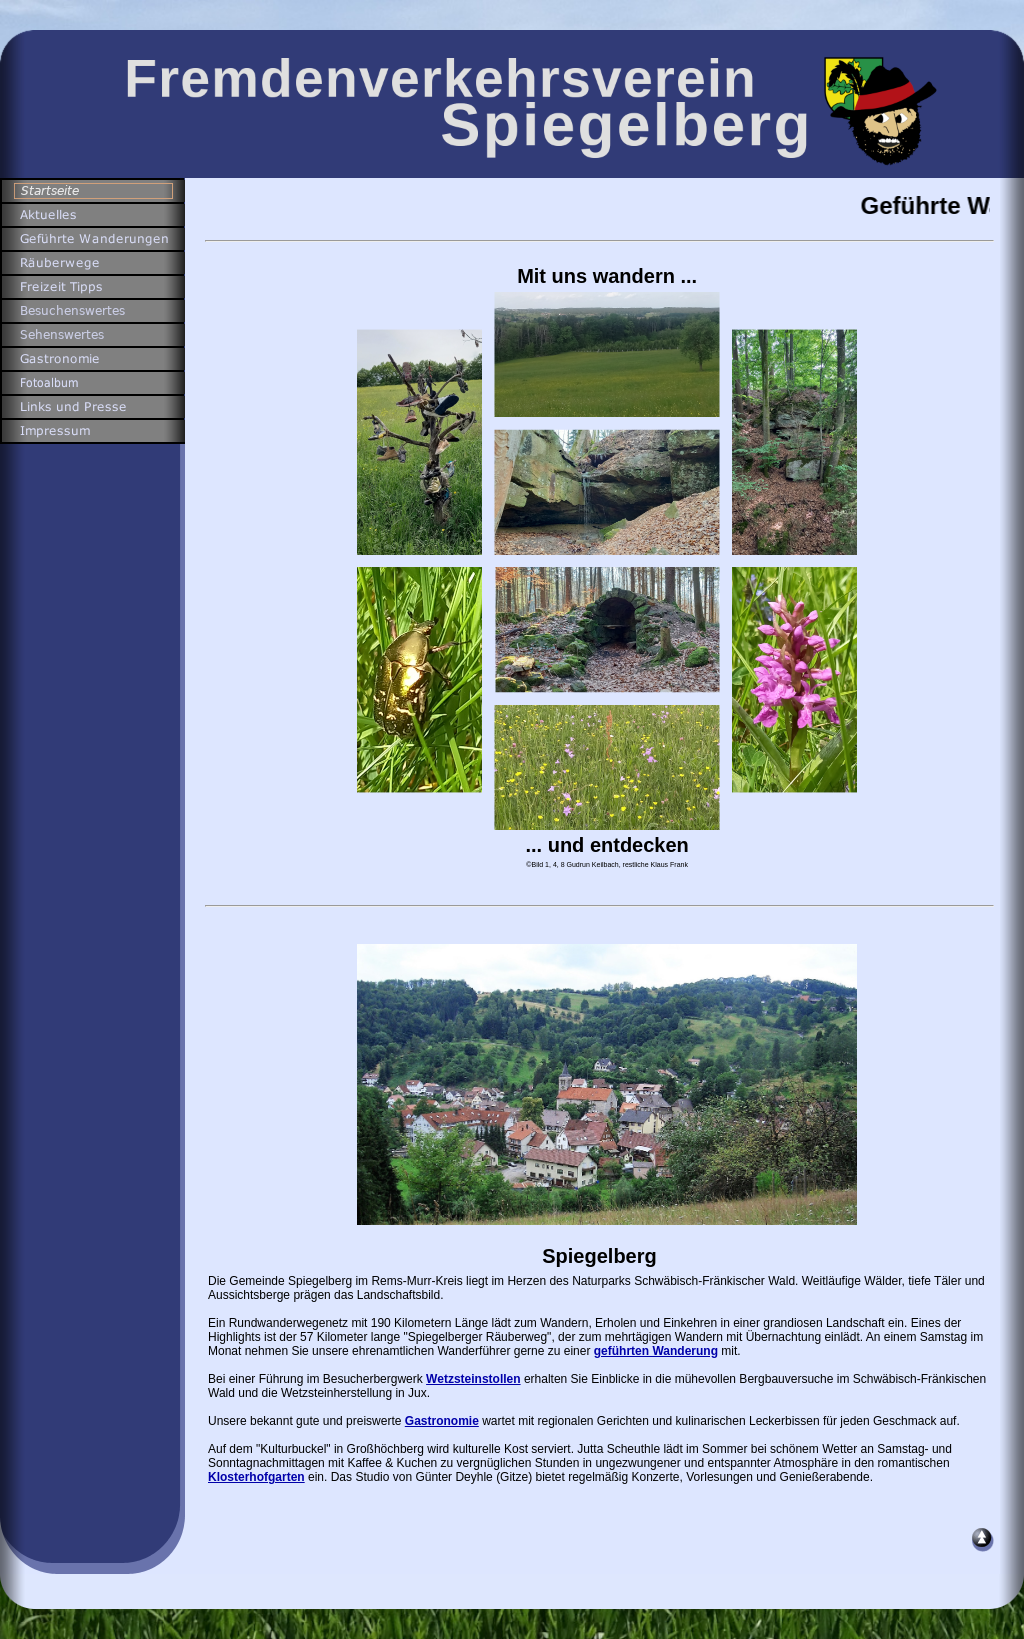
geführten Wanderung (656, 1351)
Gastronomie (442, 1421)
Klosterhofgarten (256, 1477)
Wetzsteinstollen (473, 1379)
